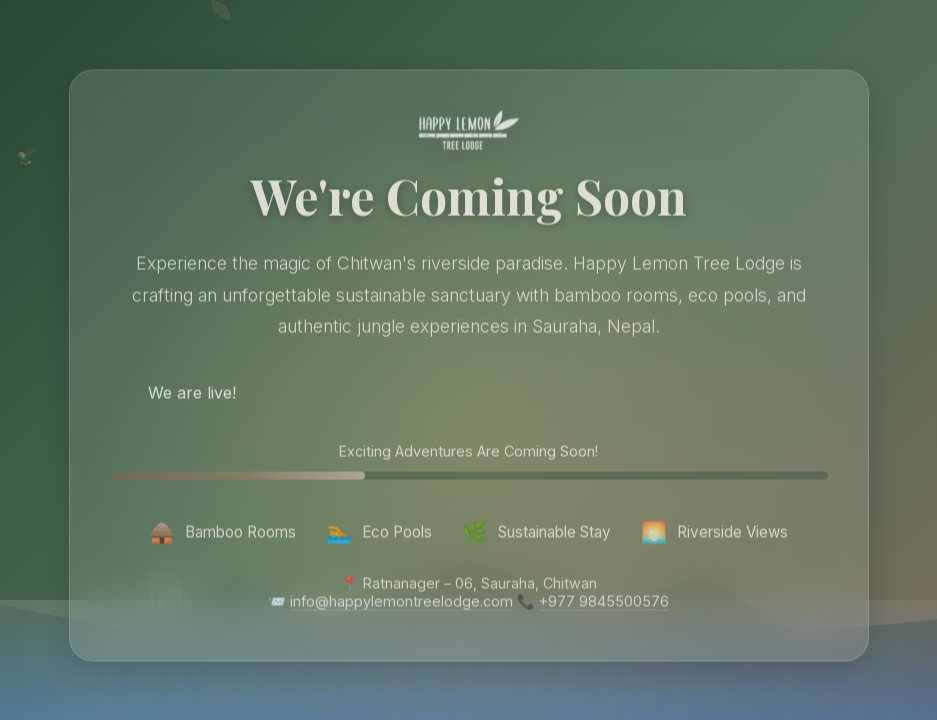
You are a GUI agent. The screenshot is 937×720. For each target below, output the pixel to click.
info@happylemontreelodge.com (401, 604)
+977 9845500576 (604, 604)
